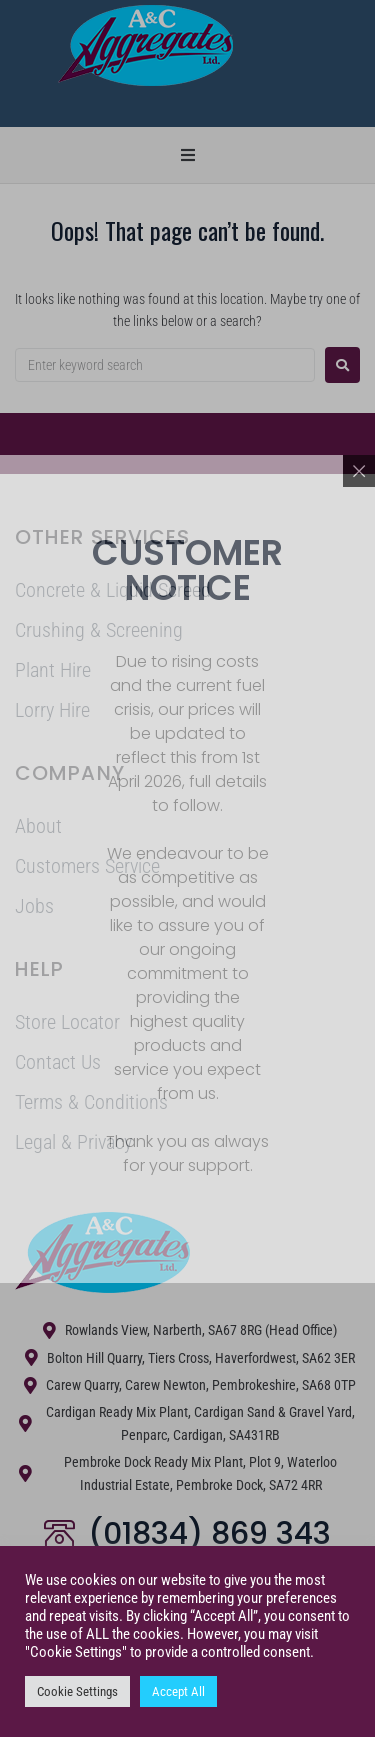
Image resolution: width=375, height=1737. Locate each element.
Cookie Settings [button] (77, 1691)
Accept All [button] (178, 1691)
